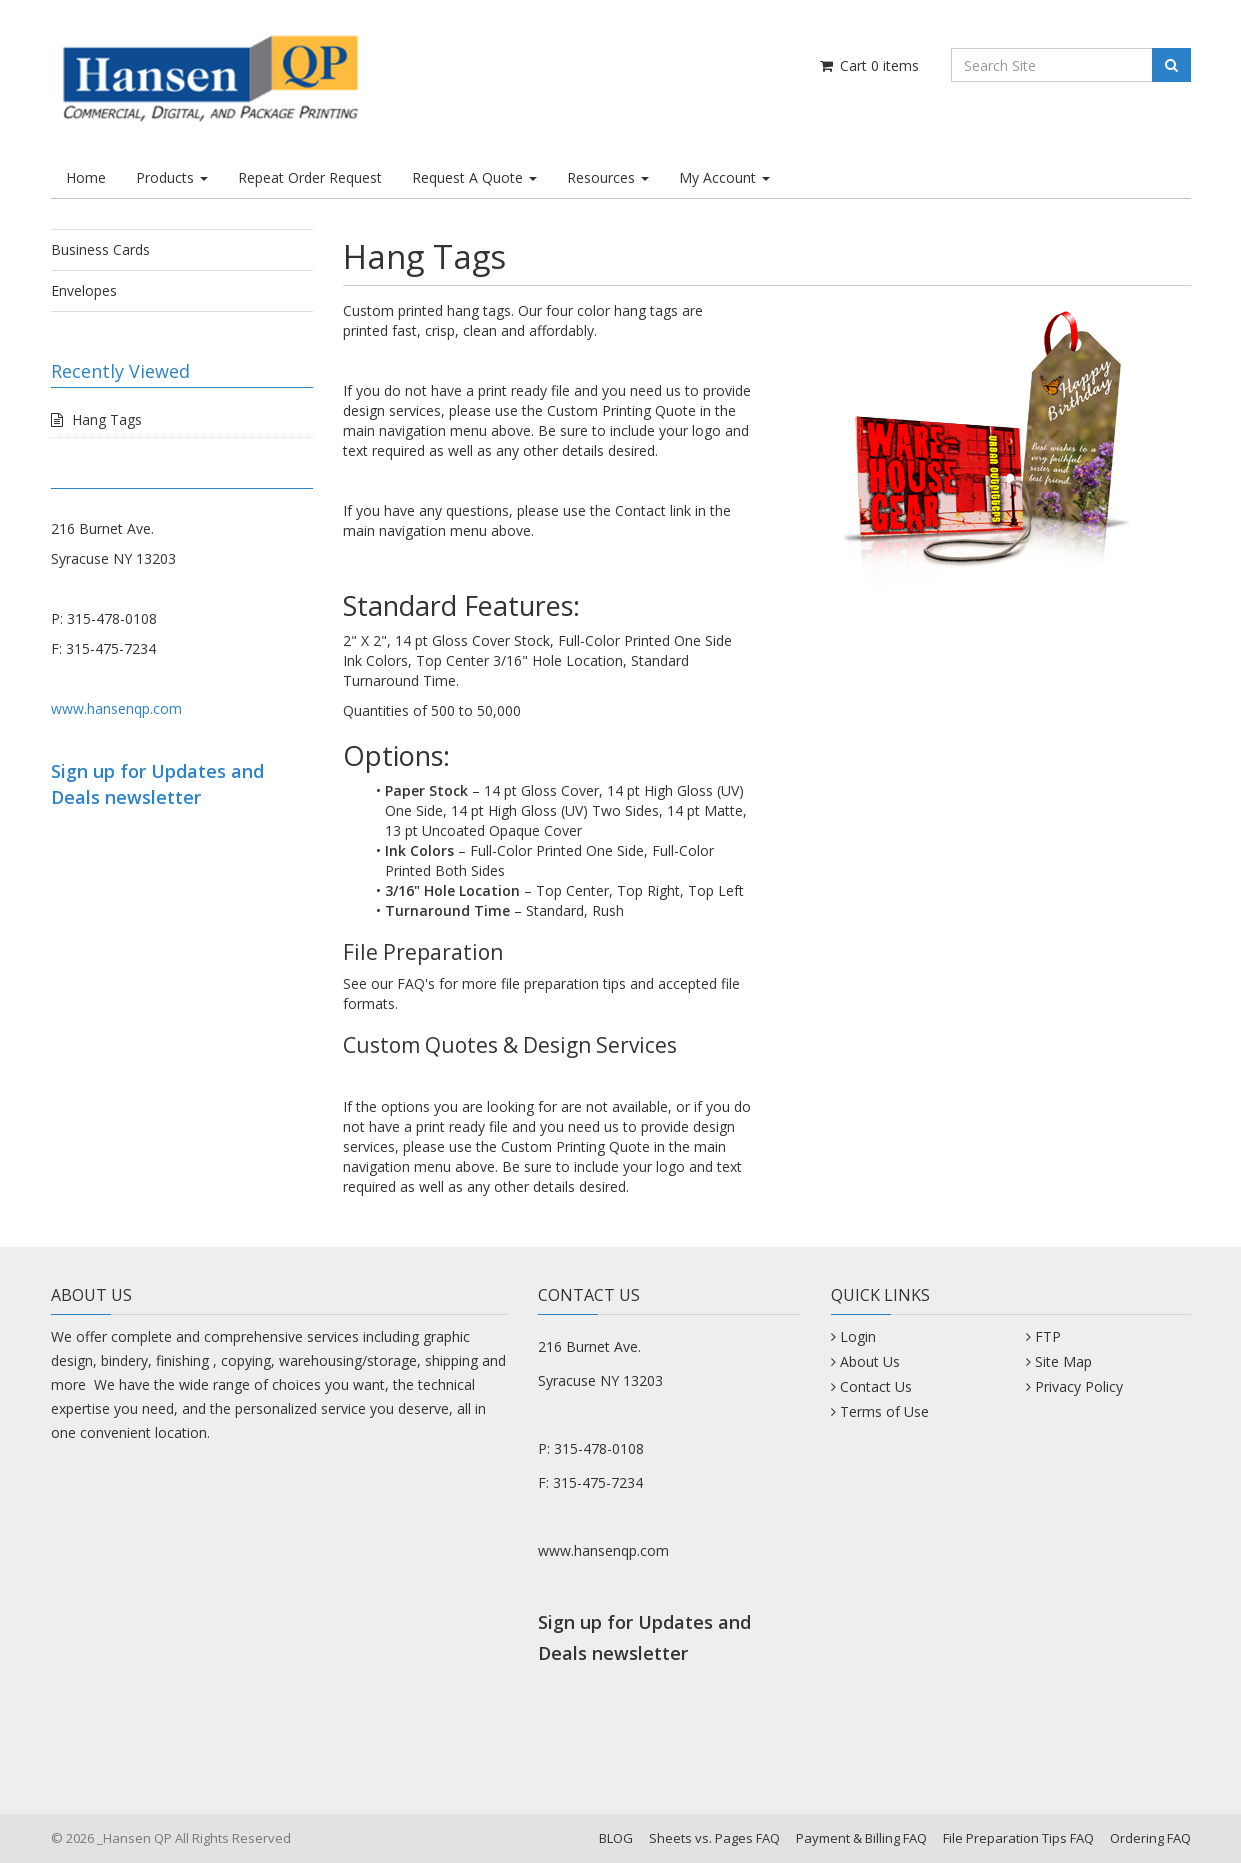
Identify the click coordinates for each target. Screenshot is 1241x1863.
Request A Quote (474, 177)
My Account (724, 177)
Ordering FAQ (1150, 1838)
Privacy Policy (1079, 1386)
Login (858, 1336)
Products (172, 177)
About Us (870, 1361)
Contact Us (876, 1386)
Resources (608, 177)
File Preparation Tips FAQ (1018, 1838)
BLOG (616, 1838)
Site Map (1063, 1361)
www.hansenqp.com (116, 708)
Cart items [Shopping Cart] (868, 65)
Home (86, 177)
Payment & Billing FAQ (861, 1838)
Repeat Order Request (310, 177)
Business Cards (100, 249)
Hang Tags (107, 419)
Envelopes (84, 290)
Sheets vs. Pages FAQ (714, 1838)
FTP (1048, 1336)
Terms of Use (884, 1411)
